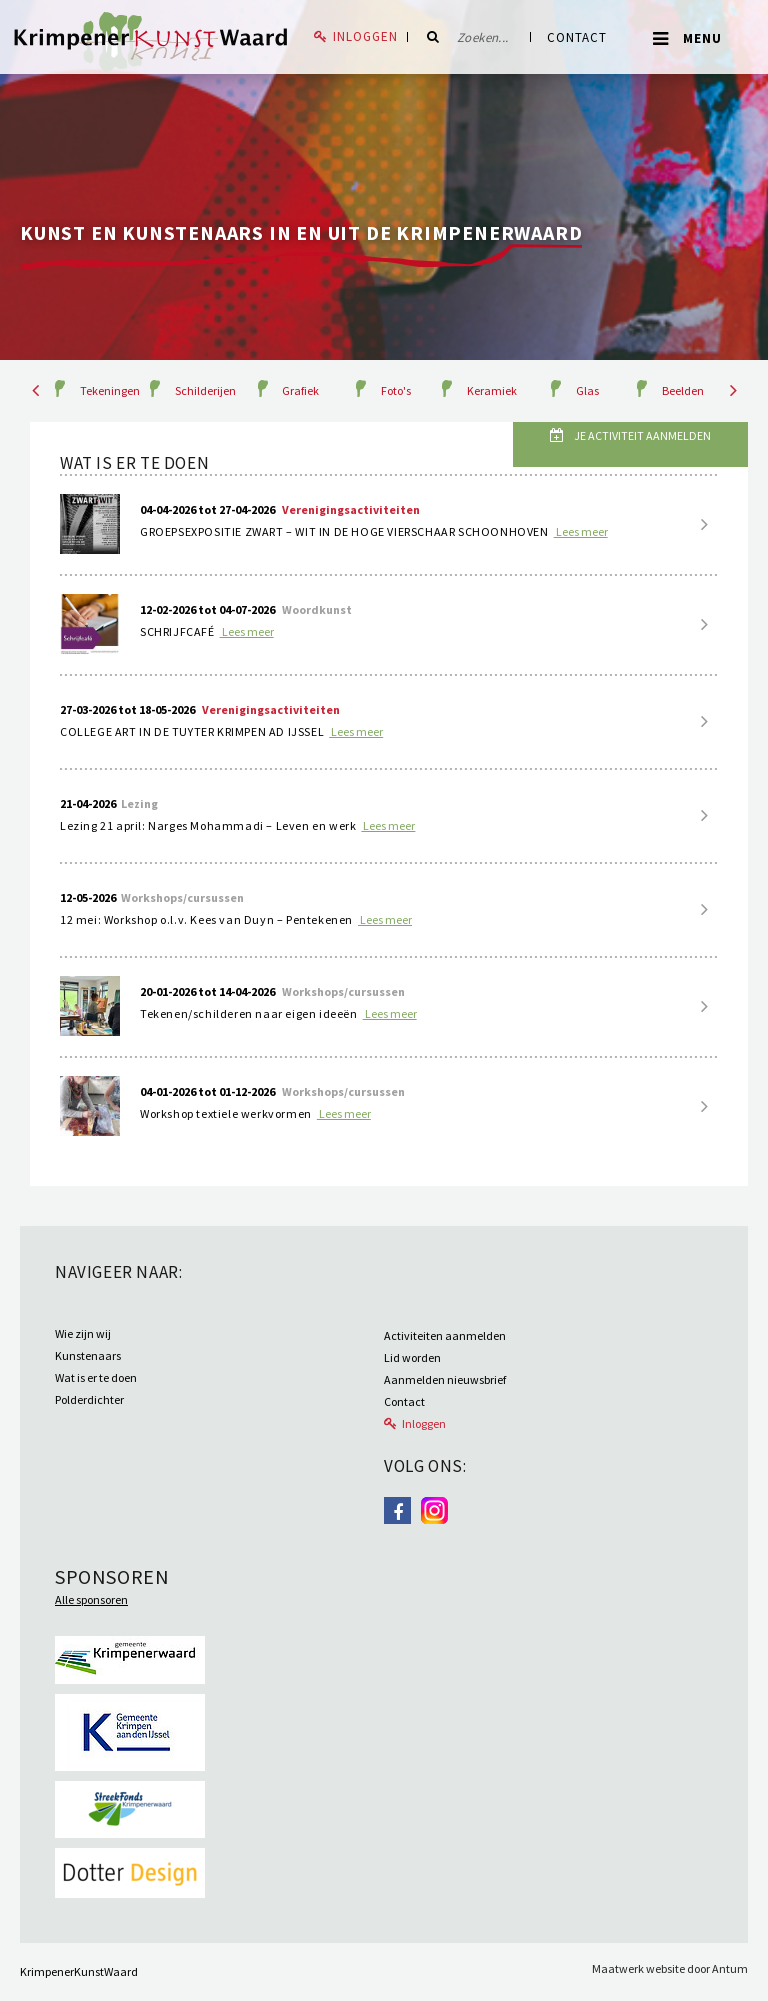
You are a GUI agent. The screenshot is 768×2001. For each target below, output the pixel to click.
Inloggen (365, 36)
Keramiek (492, 390)
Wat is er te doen (96, 1377)
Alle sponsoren (91, 1599)
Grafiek (300, 390)
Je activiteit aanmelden (641, 435)
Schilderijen (205, 390)
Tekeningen (110, 390)
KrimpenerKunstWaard (79, 1971)
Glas (587, 390)
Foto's (396, 390)
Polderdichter (89, 1399)
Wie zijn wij (83, 1333)
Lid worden (412, 1357)
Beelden (683, 390)
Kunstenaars (88, 1355)
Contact (577, 37)
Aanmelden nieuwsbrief (445, 1379)
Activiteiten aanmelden (445, 1335)
